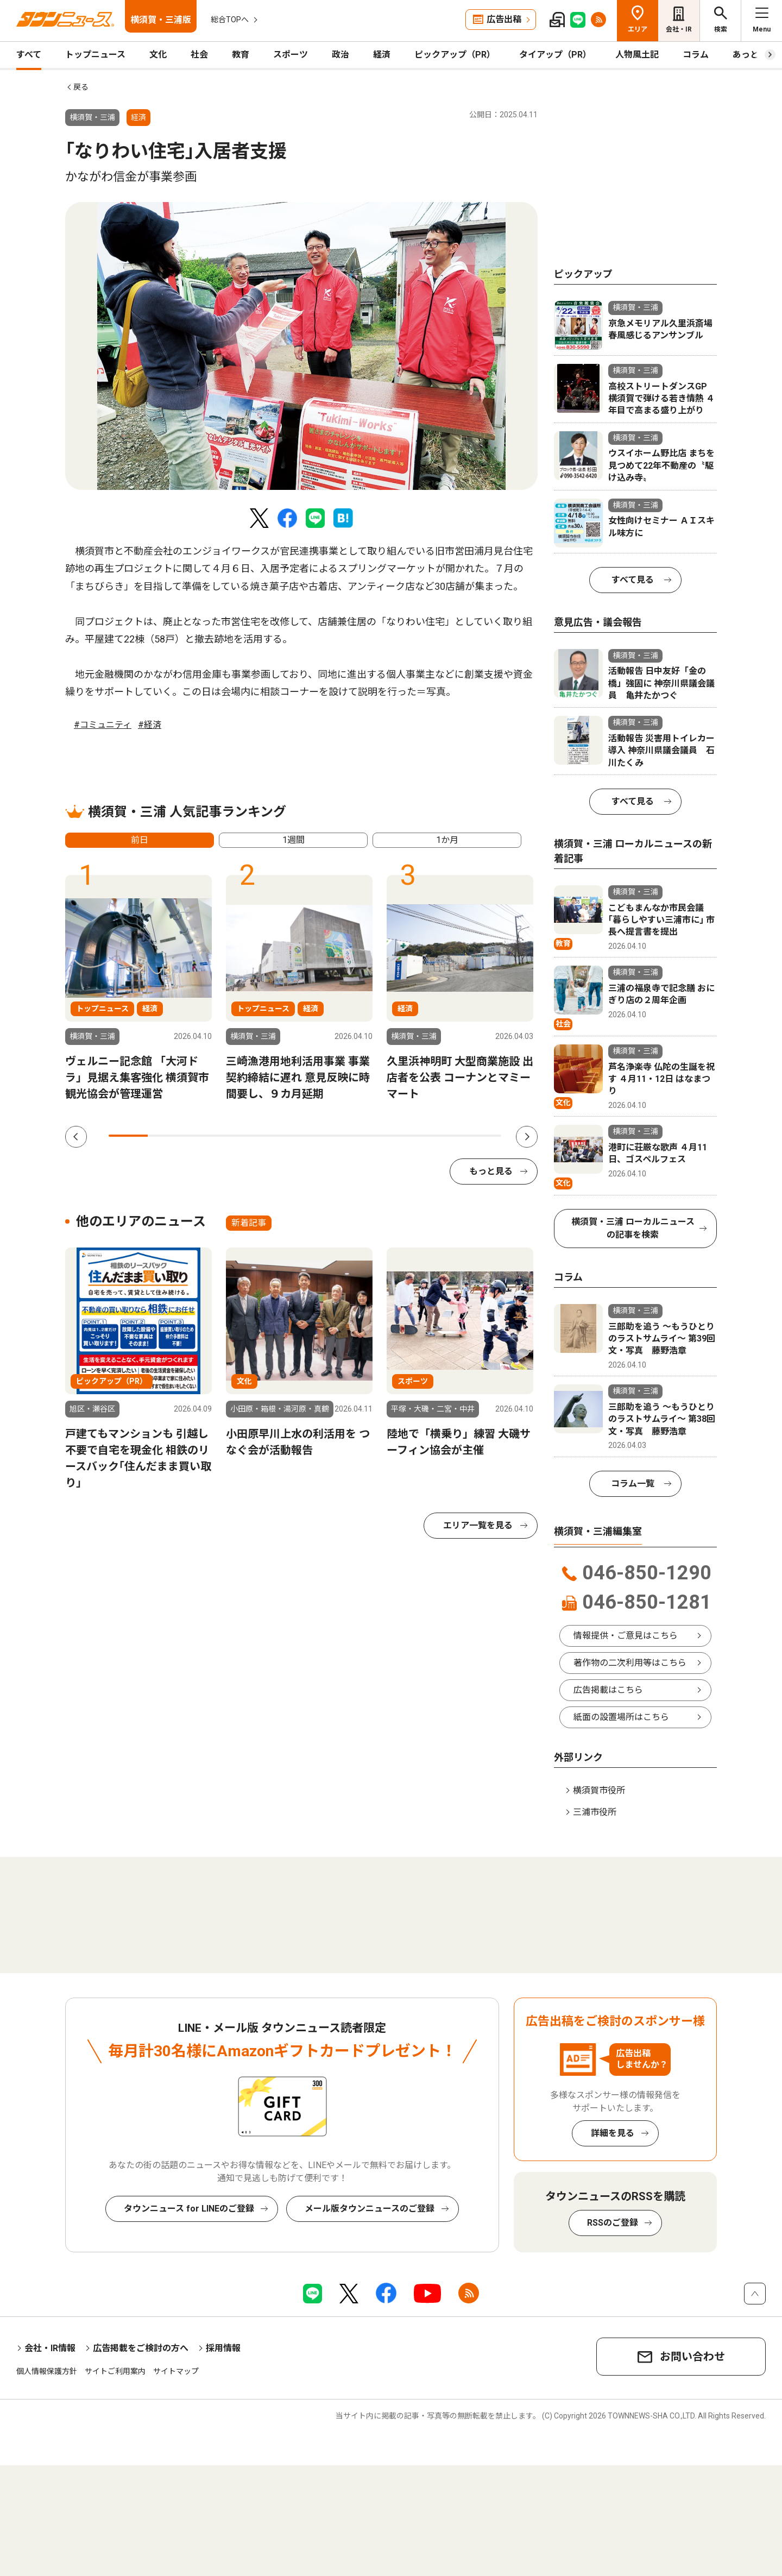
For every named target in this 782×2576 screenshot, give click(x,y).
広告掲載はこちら (608, 1690)
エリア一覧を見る (478, 1525)
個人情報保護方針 (46, 2371)
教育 (240, 54)
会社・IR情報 (49, 2348)
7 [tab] (363, 1136)
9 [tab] (442, 1136)
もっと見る (491, 1171)
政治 (340, 54)
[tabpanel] (301, 346)
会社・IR (679, 29)
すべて (28, 54)
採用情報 (223, 2348)
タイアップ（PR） (555, 54)
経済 (381, 54)
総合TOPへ (230, 19)
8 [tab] (402, 1136)
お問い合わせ (692, 2356)
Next (527, 1137)
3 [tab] (206, 1136)
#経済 (149, 725)
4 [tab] (246, 1136)
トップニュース (95, 54)
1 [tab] (128, 1136)
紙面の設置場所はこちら (621, 1717)
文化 (158, 54)
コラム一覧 (632, 1483)
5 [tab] (285, 1136)
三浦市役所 (594, 1812)
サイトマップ (176, 2371)
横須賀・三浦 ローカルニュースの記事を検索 (633, 1228)
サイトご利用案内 (115, 2371)
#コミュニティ (102, 725)
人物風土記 (637, 54)
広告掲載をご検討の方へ (140, 2348)
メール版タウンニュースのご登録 (369, 2208)
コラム (696, 54)
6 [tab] (324, 1136)
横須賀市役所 (599, 1790)
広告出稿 (504, 19)
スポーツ (290, 54)
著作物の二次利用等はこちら (629, 1663)
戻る (81, 87)
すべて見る (632, 580)
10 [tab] (481, 1136)
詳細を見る (612, 2133)
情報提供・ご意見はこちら (625, 1635)
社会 (199, 54)
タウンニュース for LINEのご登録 (189, 2208)
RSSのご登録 (612, 2223)
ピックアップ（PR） (454, 54)
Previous (76, 1137)
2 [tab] (167, 1136)
